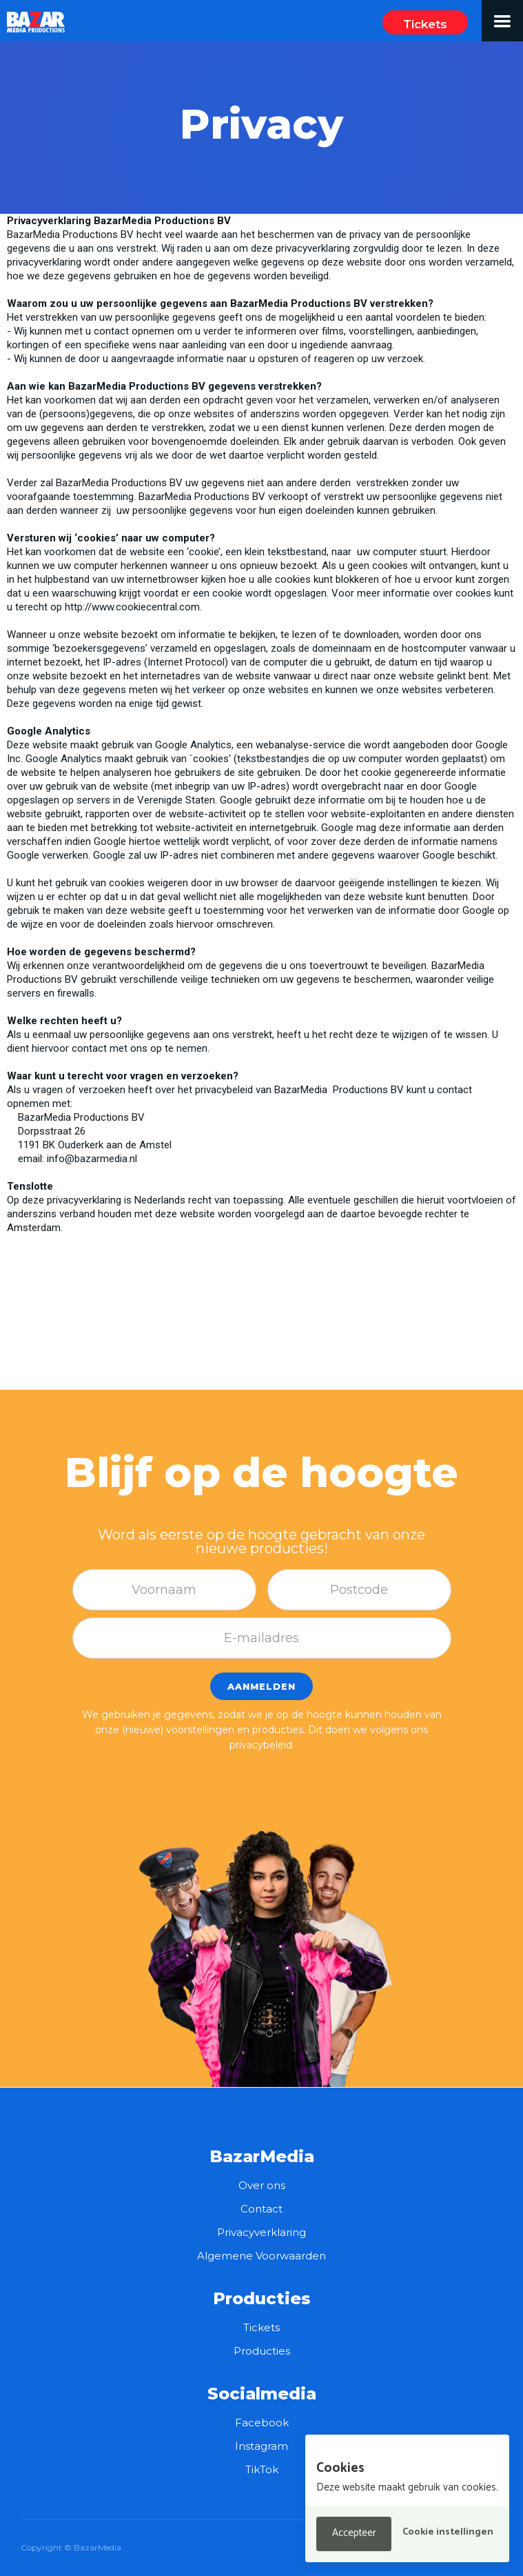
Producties (262, 2350)
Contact (261, 2208)
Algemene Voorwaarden (261, 2255)
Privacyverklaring (261, 2232)
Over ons (261, 2185)
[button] (502, 20)
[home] (33, 17)
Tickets (425, 24)
